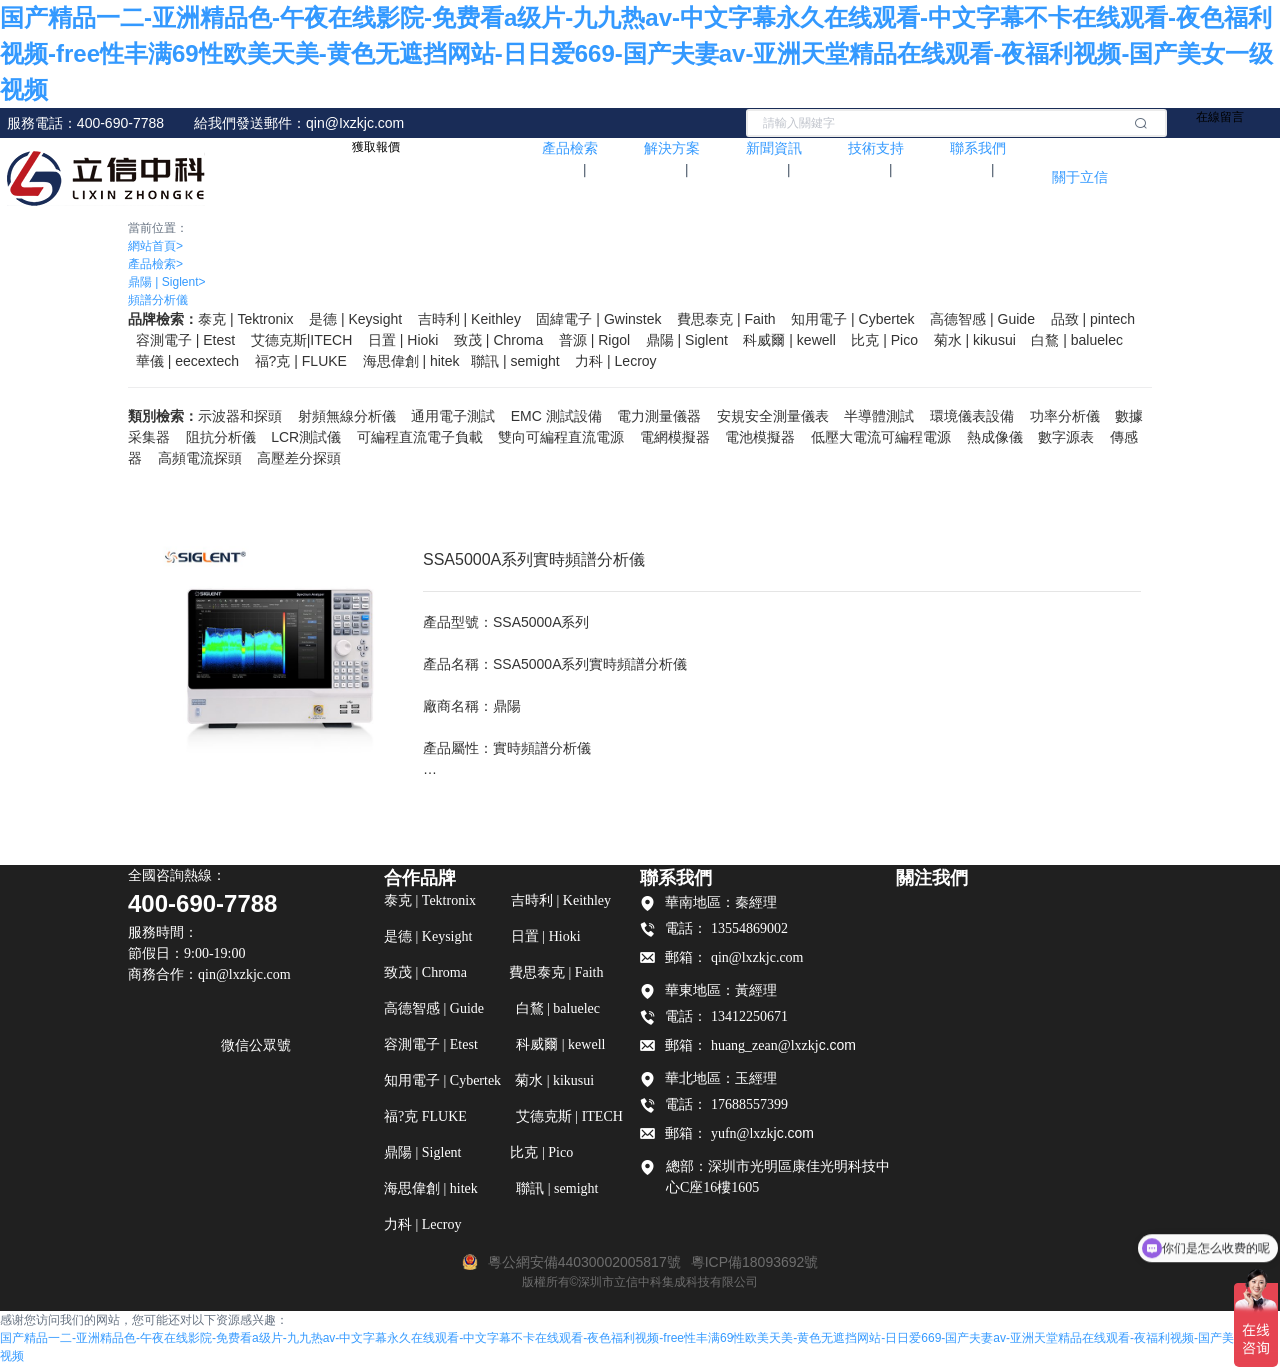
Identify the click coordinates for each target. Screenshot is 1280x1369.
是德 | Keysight (355, 319)
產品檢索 (155, 264)
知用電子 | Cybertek (852, 319)
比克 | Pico (884, 340)
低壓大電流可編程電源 (881, 437)
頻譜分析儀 (158, 300)
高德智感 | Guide (982, 319)
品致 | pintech (1093, 319)
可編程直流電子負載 (420, 437)
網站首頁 (155, 246)
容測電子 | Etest (185, 340)
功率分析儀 (1065, 416)
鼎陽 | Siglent (167, 282)
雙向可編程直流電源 (561, 437)
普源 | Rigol (594, 340)
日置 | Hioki (403, 340)
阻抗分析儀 (221, 437)
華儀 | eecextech (187, 361)
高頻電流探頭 (200, 458)
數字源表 (1066, 437)
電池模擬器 (760, 437)
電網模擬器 (675, 437)
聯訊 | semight (515, 361)
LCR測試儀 (306, 437)
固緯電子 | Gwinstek (598, 319)
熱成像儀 (995, 437)
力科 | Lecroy (615, 361)
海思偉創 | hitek (411, 361)
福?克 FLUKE (301, 361)
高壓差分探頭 (299, 458)
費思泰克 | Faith (726, 319)
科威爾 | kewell (789, 340)
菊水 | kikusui (975, 340)
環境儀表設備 (972, 416)
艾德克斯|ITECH (302, 340)
